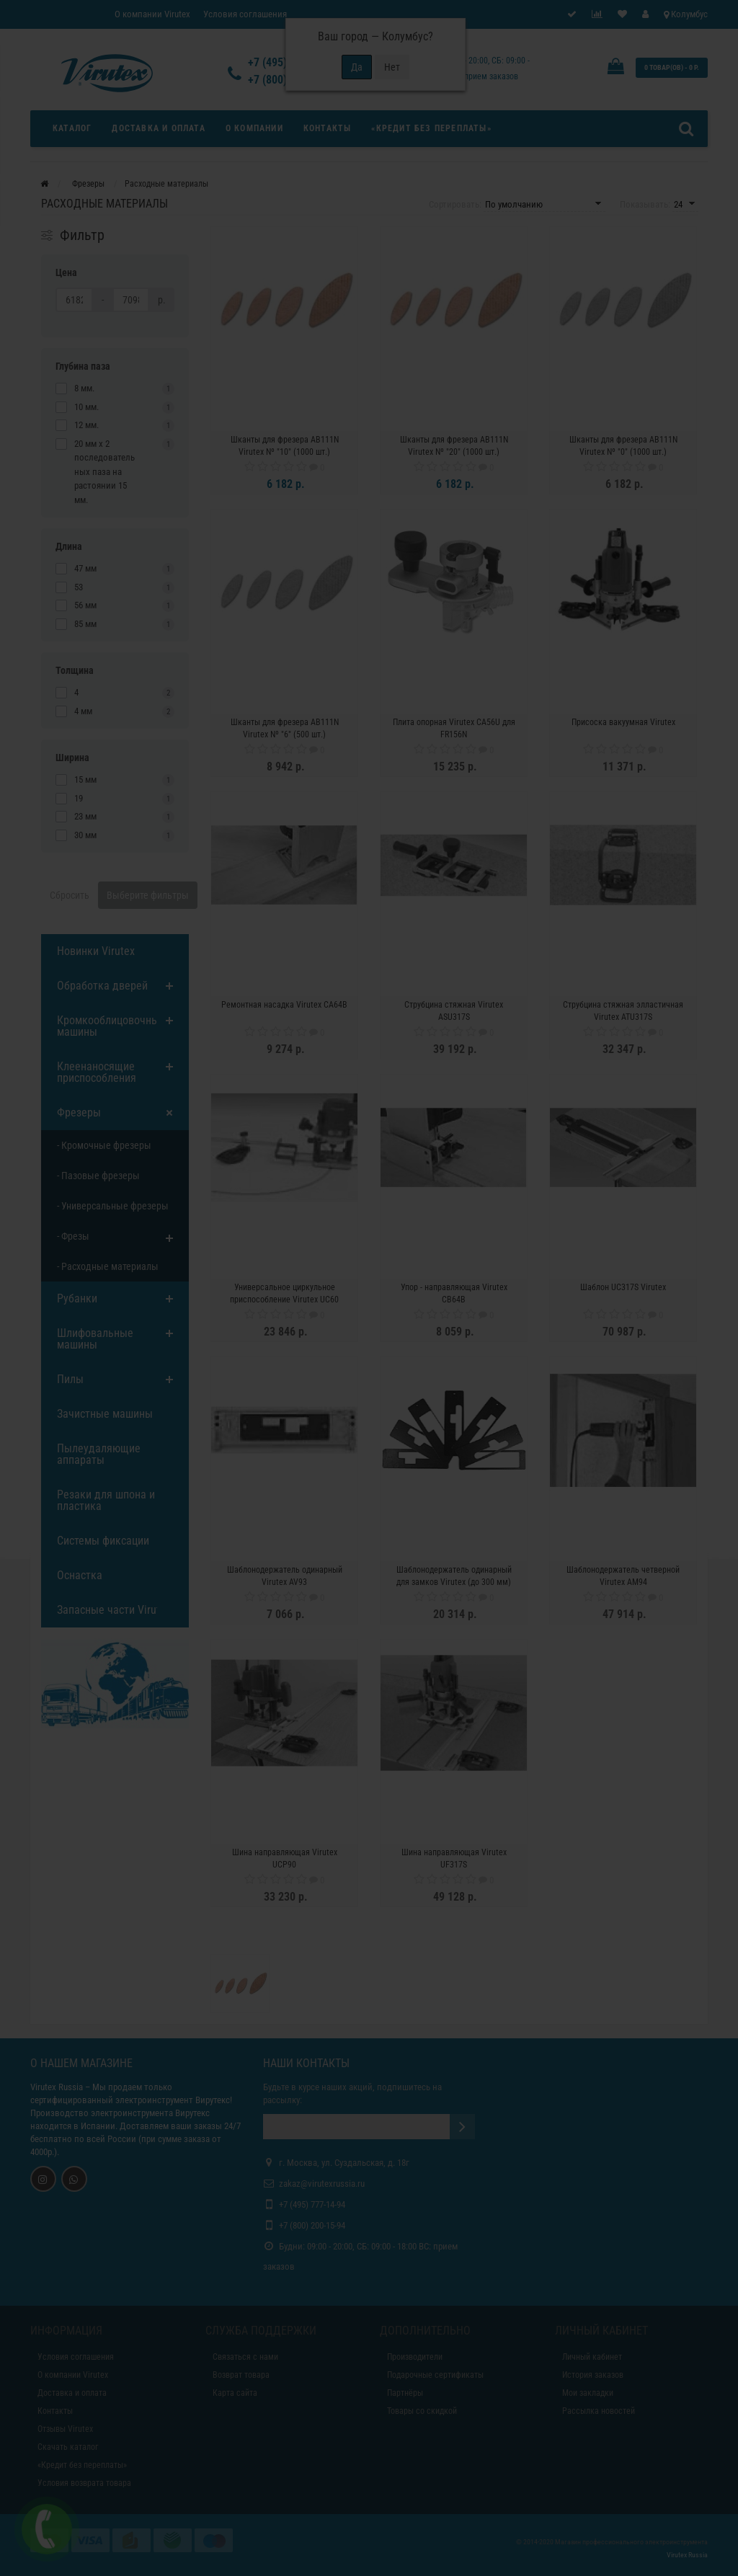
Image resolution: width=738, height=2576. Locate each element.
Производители (415, 2357)
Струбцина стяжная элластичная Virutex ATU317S (623, 1011)
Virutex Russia (56, 2087)
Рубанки (77, 1298)
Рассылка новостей (598, 2411)
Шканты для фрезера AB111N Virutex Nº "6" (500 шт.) (285, 728)
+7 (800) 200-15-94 (312, 2225)
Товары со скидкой (422, 2411)
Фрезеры (79, 1112)
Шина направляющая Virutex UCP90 (284, 1858)
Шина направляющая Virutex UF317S (454, 1858)
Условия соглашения (245, 14)
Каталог (72, 128)
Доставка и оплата (158, 128)
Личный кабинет (592, 2357)
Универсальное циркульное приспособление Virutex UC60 (284, 1293)
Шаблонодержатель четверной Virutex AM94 (623, 1576)
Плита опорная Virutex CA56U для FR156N (454, 728)
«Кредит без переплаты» (431, 128)
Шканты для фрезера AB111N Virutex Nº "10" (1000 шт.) (285, 446)
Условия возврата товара (84, 2483)
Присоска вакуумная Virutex (623, 722)
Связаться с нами (245, 2357)
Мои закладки (587, 2393)
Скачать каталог (67, 2447)
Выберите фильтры (148, 895)
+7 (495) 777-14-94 (312, 2204)
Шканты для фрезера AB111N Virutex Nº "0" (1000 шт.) (623, 446)
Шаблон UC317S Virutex (623, 1287)
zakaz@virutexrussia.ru (322, 2183)
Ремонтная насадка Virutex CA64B (284, 1005)
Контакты (327, 128)
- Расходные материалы (108, 1266)
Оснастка (79, 1575)
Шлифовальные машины (95, 1338)
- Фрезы (73, 1236)
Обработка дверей (102, 985)
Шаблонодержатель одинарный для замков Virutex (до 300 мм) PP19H (454, 1582)
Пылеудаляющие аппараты (99, 1454)
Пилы (70, 1379)
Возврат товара (241, 2375)
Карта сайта (235, 2393)
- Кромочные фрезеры (104, 1145)
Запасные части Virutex (114, 1610)
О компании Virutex (152, 14)
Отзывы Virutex (65, 2429)
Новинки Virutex (96, 951)
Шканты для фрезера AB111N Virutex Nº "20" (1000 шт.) (454, 446)
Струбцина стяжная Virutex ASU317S (453, 1011)
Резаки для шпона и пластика (106, 1500)
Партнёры (405, 2393)
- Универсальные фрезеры (113, 1206)
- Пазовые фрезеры (98, 1175)
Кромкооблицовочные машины (111, 1026)
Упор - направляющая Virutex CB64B (454, 1293)
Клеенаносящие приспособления (96, 1072)
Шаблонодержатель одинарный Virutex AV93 (284, 1576)
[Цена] (74, 300)
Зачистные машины (105, 1414)
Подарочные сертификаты (435, 2375)
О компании (254, 128)
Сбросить (69, 895)
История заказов (592, 2375)
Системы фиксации (103, 1540)
